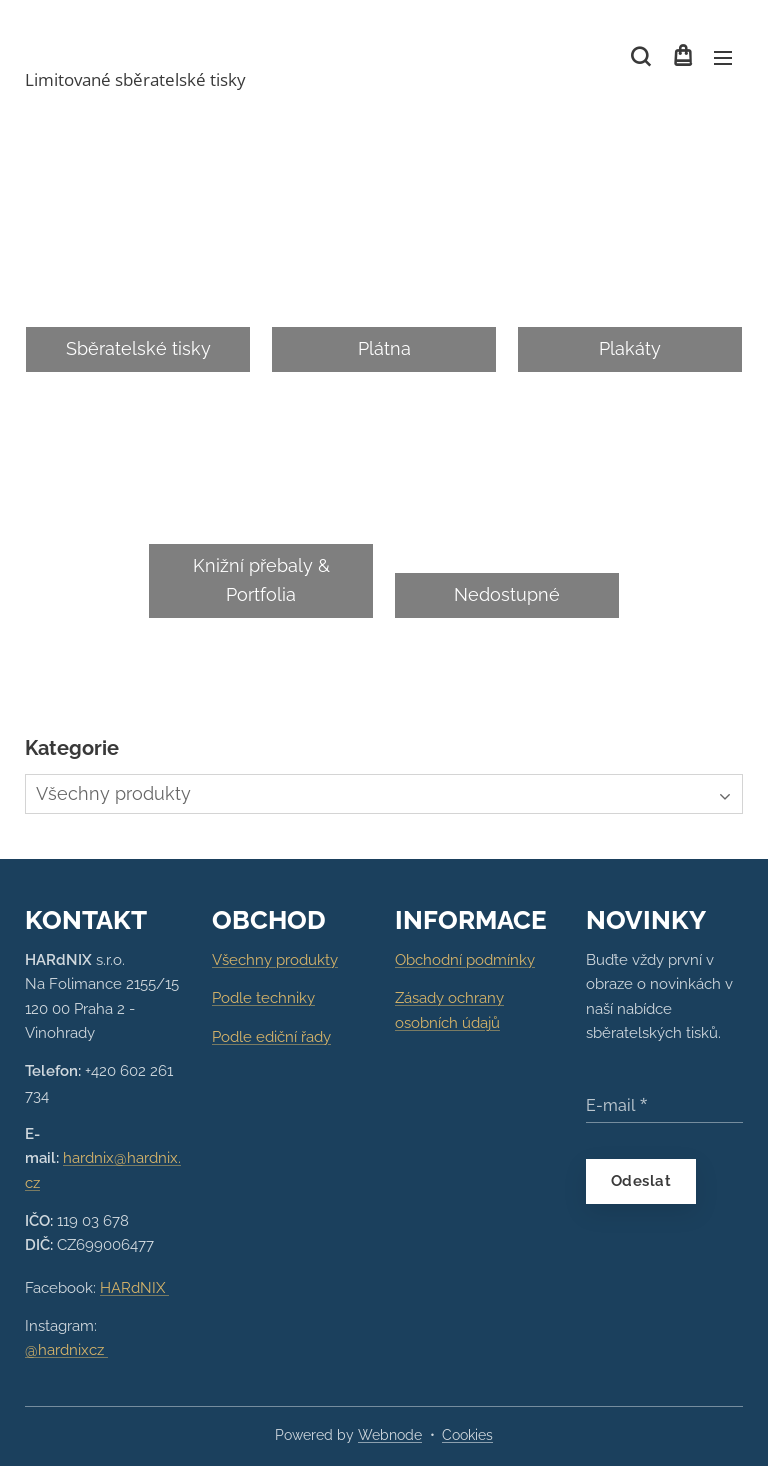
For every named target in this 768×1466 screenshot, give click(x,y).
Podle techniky (263, 998)
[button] (640, 57)
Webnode (390, 1435)
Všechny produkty (275, 960)
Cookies (467, 1435)
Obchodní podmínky (465, 960)
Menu (723, 58)
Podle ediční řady (271, 1036)
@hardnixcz (66, 1350)
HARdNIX (134, 1287)
